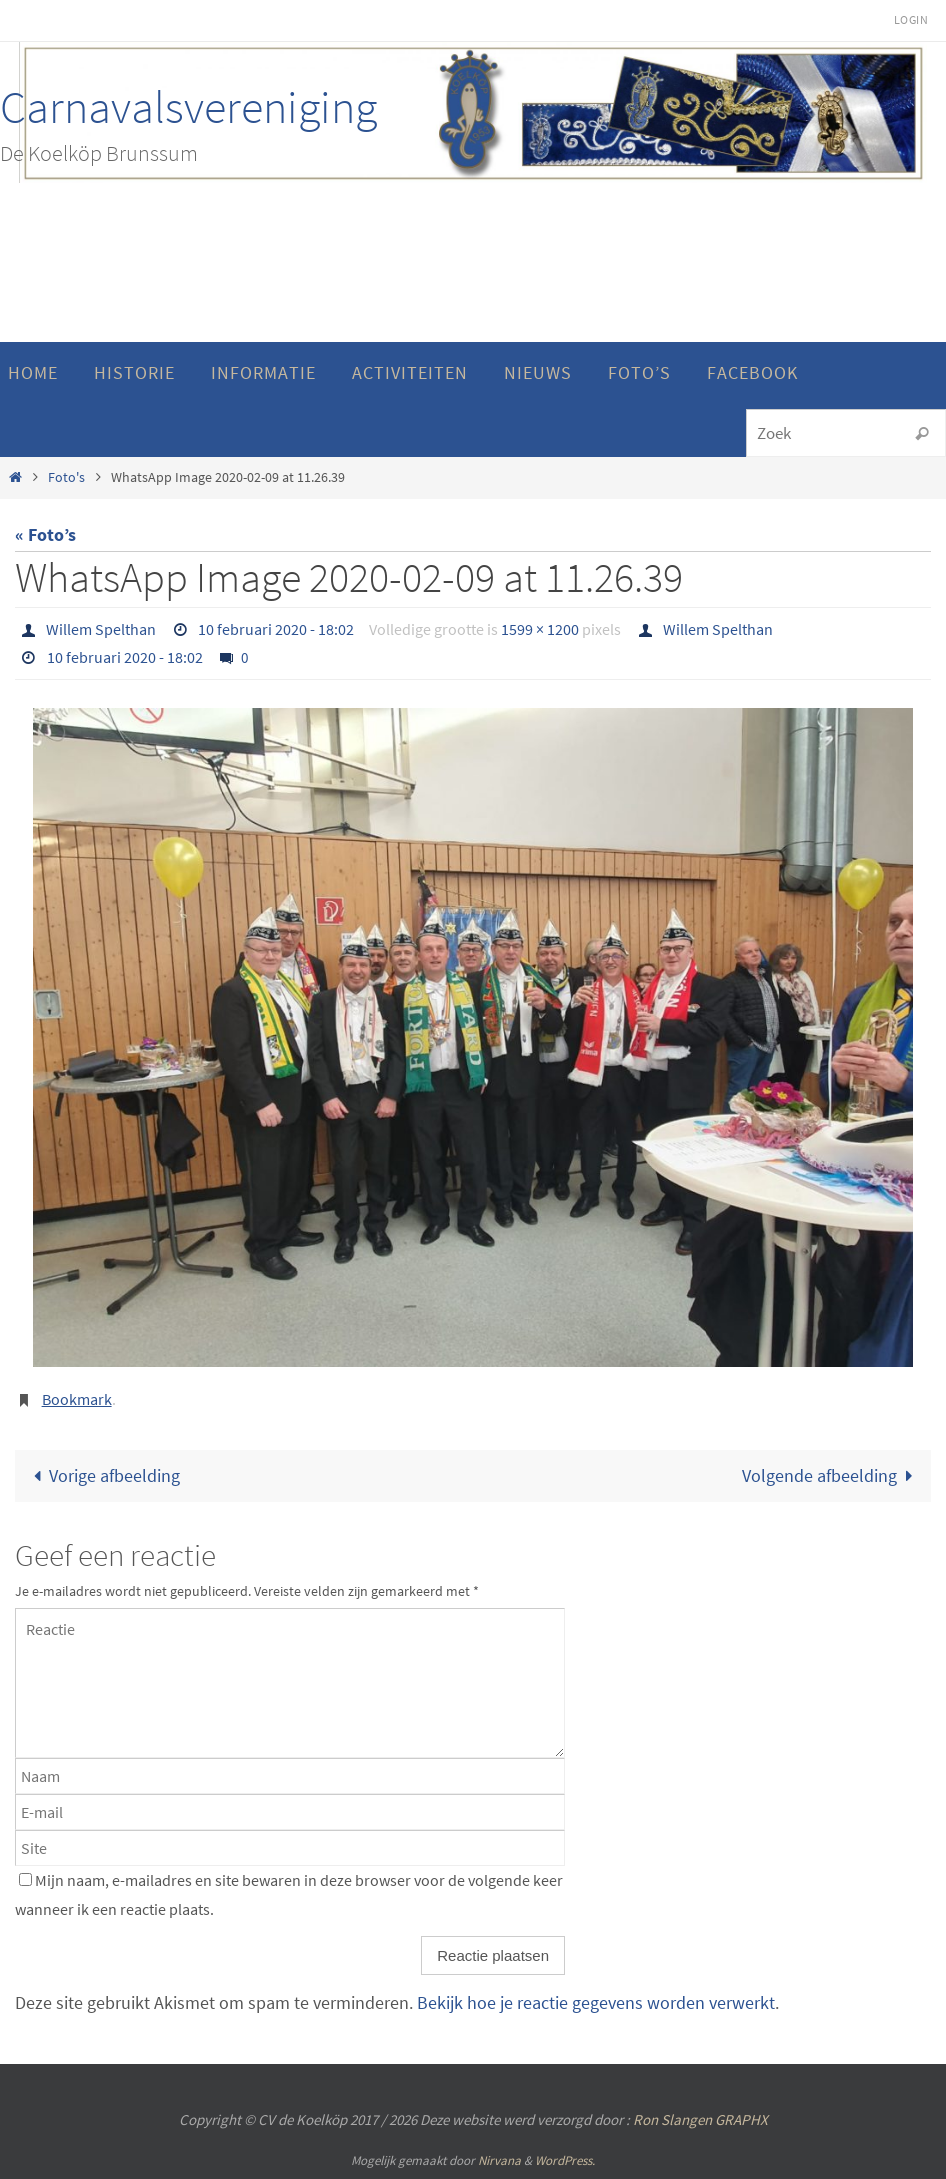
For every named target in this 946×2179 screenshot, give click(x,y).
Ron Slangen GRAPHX (700, 2119)
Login (911, 19)
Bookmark (77, 1399)
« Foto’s (45, 534)
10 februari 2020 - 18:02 (276, 629)
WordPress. (565, 2160)
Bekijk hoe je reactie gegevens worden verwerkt (596, 2002)
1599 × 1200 (540, 629)
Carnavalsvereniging (188, 107)
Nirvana (499, 2160)
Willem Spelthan (101, 629)
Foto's (66, 477)
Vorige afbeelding (102, 1475)
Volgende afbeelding (832, 1475)
